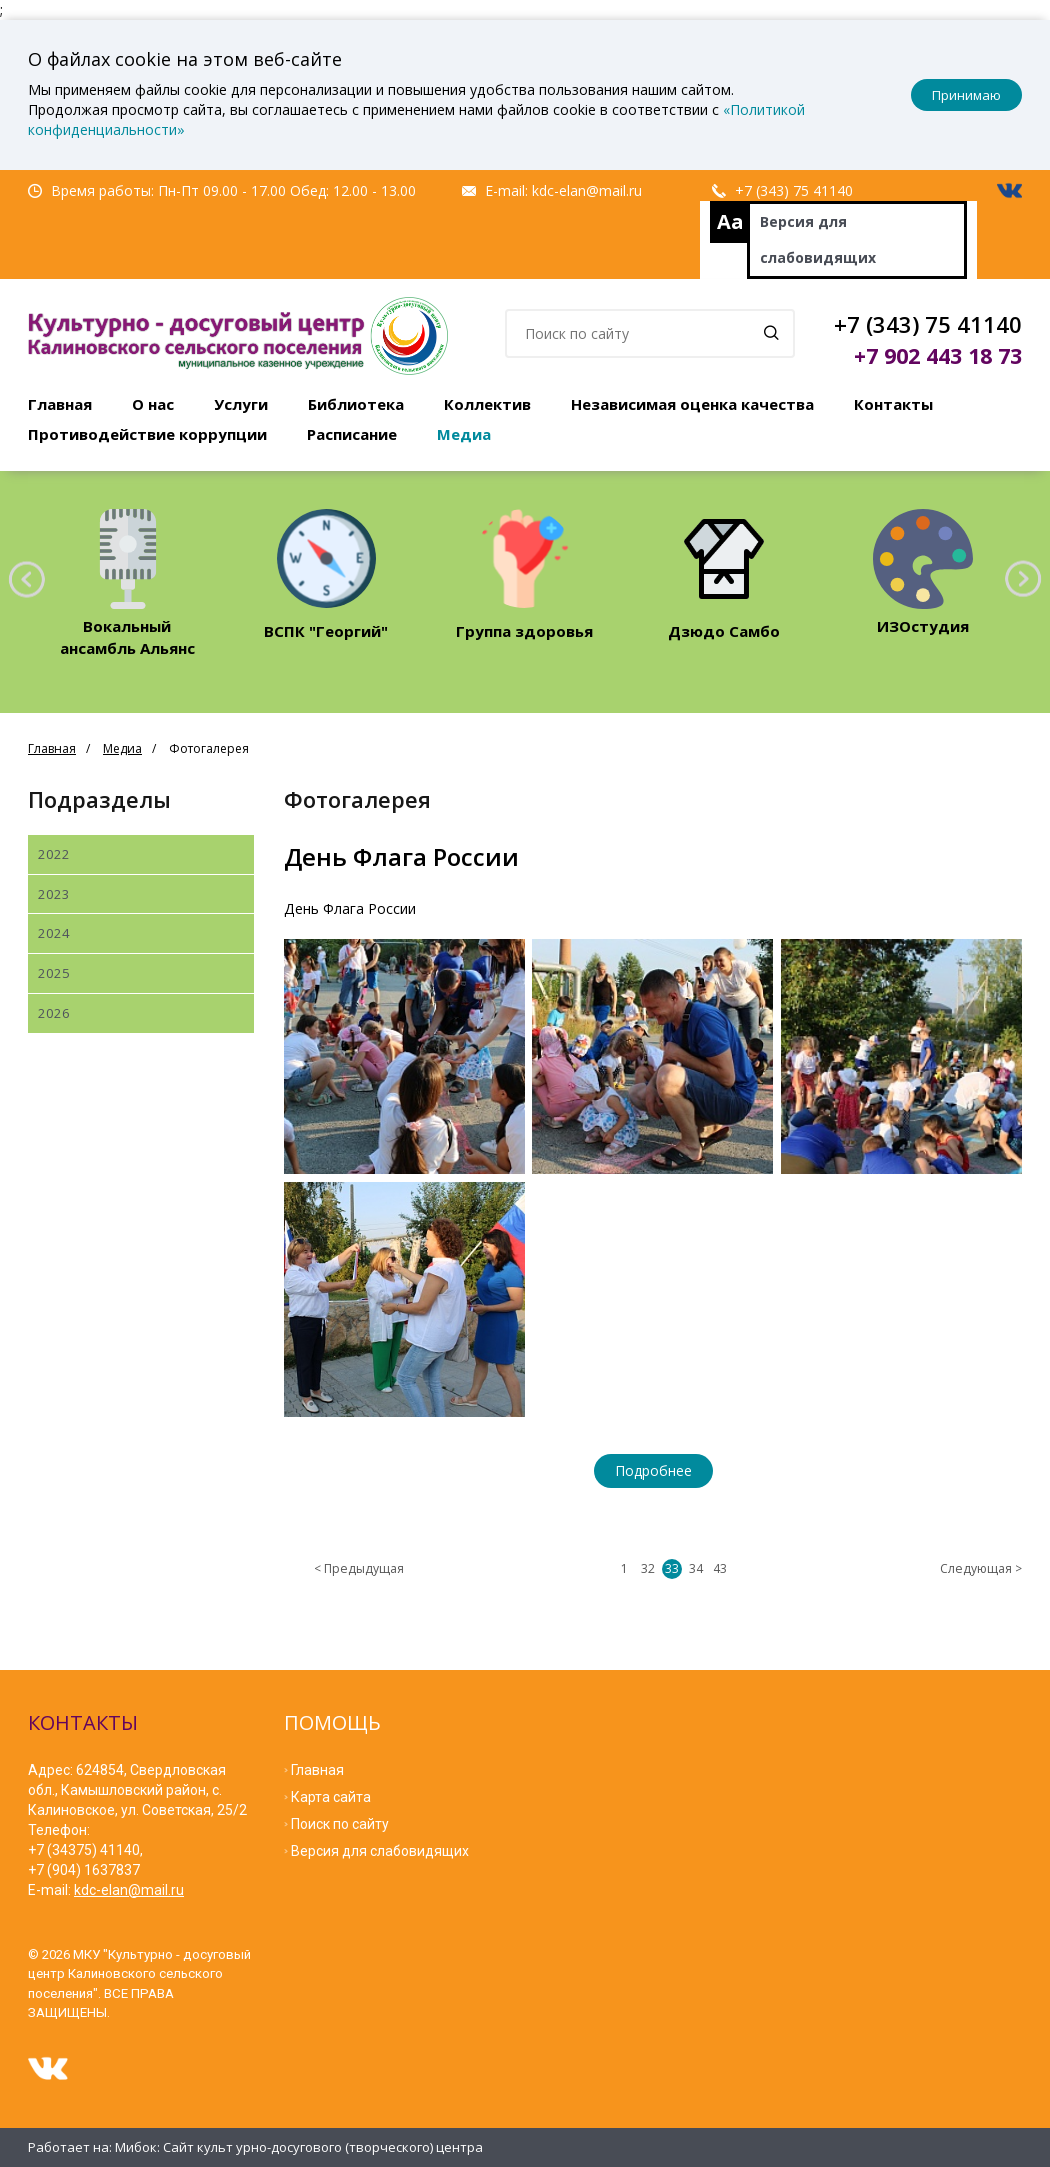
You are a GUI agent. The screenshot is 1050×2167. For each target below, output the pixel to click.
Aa (730, 221)
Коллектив (487, 404)
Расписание (352, 434)
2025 (54, 973)
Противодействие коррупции (147, 434)
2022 (54, 854)
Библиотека (356, 404)
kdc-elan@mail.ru (587, 190)
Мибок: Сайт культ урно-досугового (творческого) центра (299, 2147)
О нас (153, 404)
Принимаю (966, 95)
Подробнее (653, 1470)
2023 (54, 894)
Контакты (893, 404)
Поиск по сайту (340, 1824)
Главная (60, 404)
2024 (54, 933)
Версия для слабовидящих (818, 239)
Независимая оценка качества (692, 404)
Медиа (464, 434)
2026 (54, 1013)
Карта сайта (331, 1797)
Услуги (241, 404)
